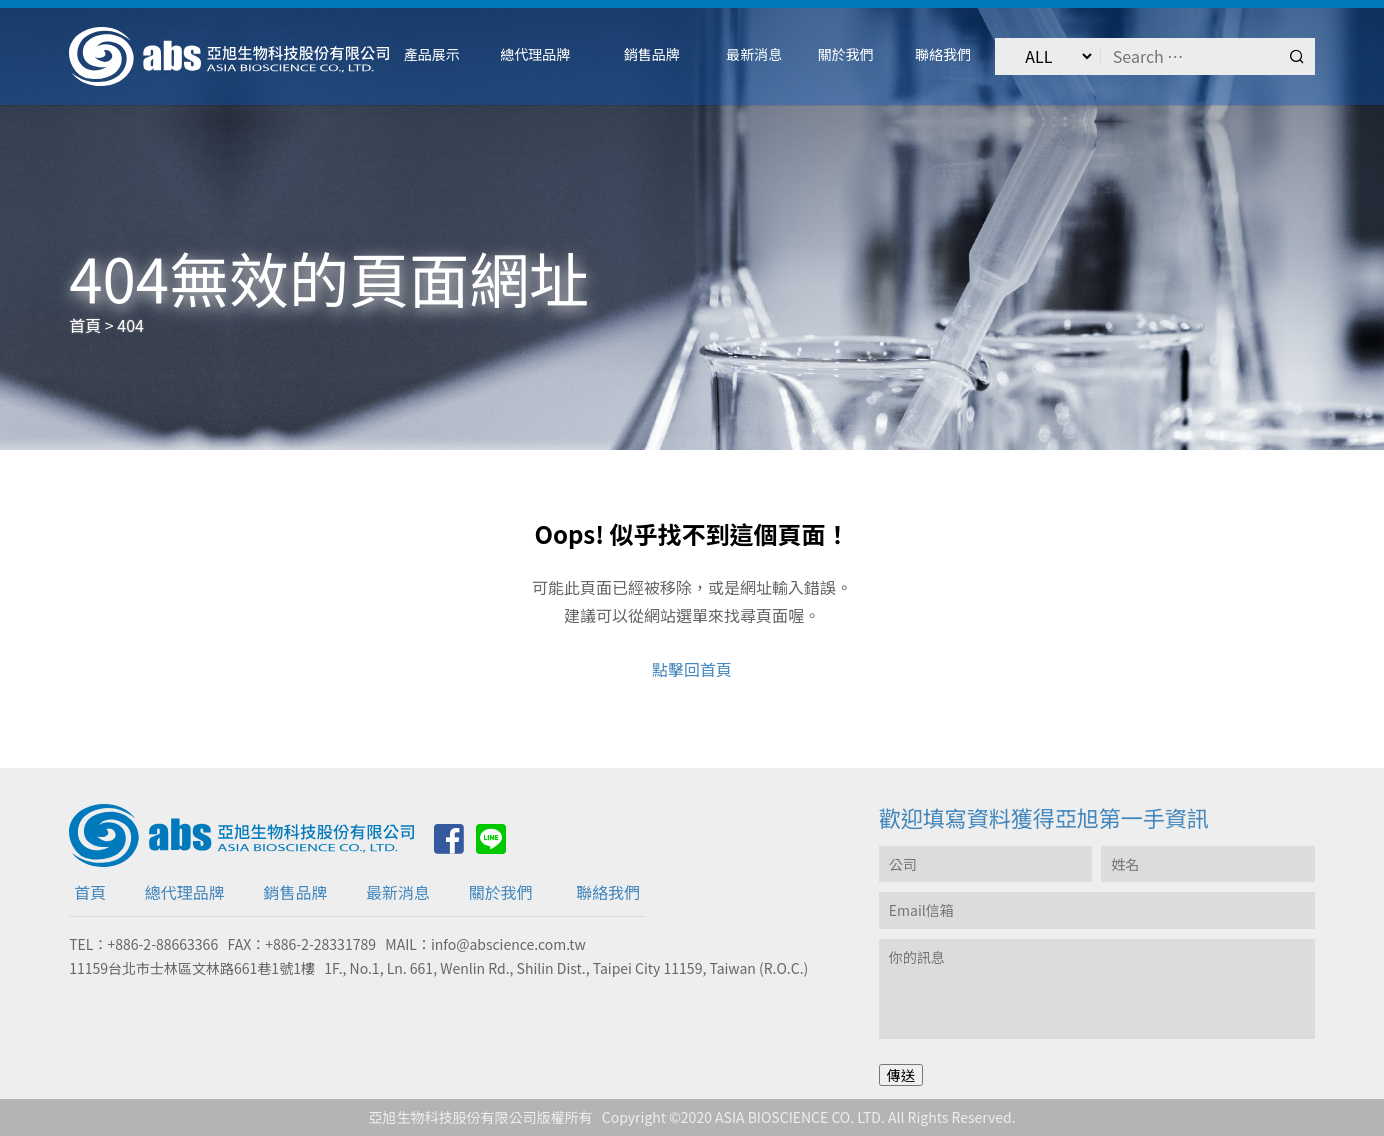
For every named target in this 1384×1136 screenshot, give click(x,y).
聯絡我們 (608, 892)
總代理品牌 (185, 892)
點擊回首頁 (692, 669)
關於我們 (501, 892)
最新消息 (398, 892)
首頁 (90, 892)
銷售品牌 (295, 892)
